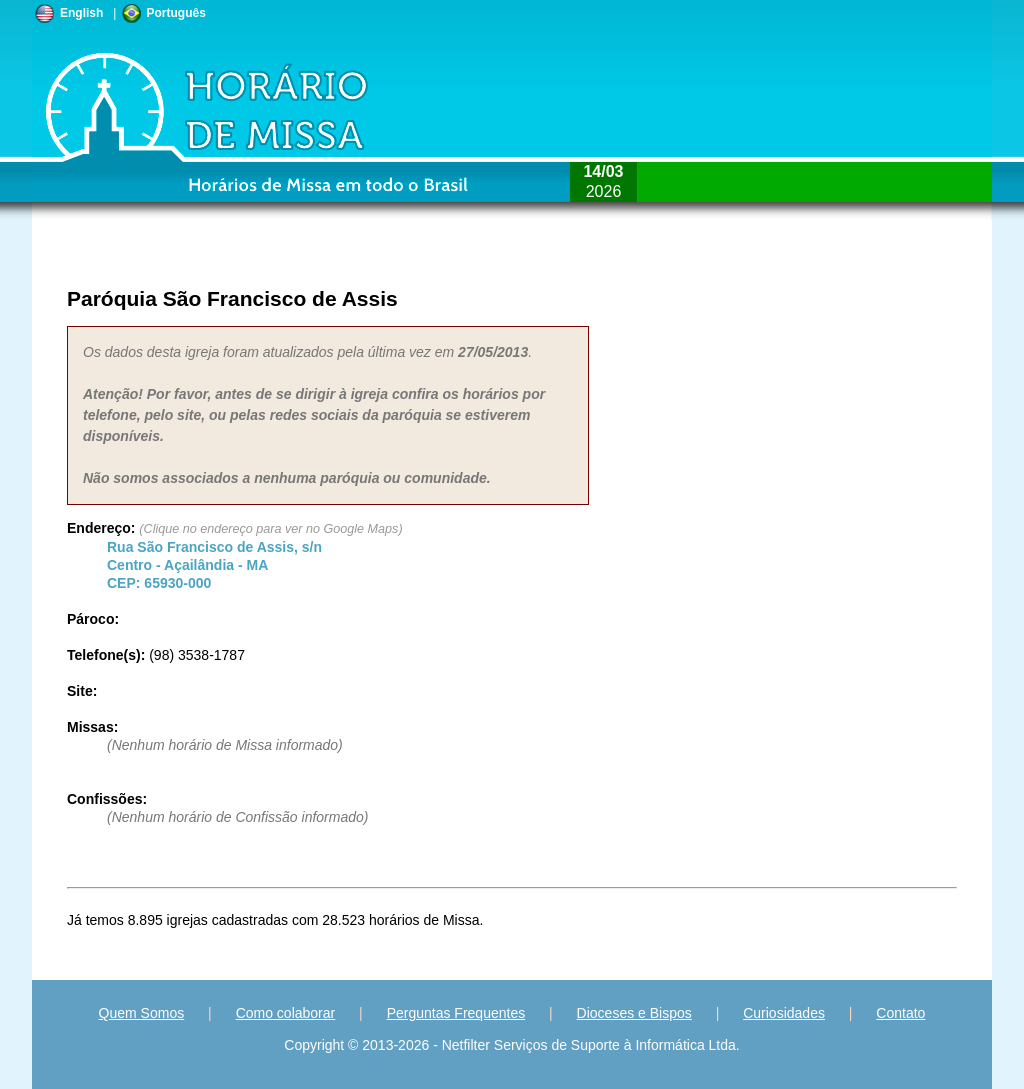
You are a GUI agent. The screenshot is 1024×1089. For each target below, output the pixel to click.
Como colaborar (286, 1013)
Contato (900, 1013)
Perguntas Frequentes (456, 1013)
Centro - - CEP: (214, 565)
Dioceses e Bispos (634, 1013)
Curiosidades (784, 1013)
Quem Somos (142, 1013)
